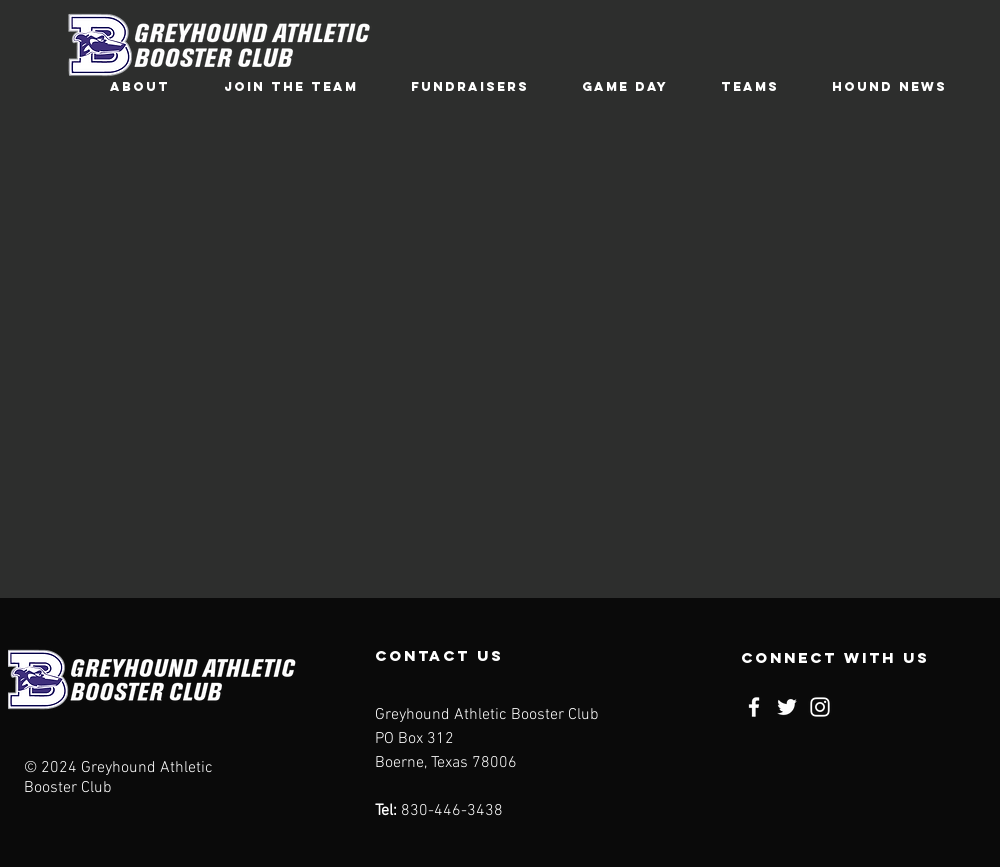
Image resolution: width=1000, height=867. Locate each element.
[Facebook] (754, 707)
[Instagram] (820, 707)
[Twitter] (787, 707)
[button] (140, 86)
